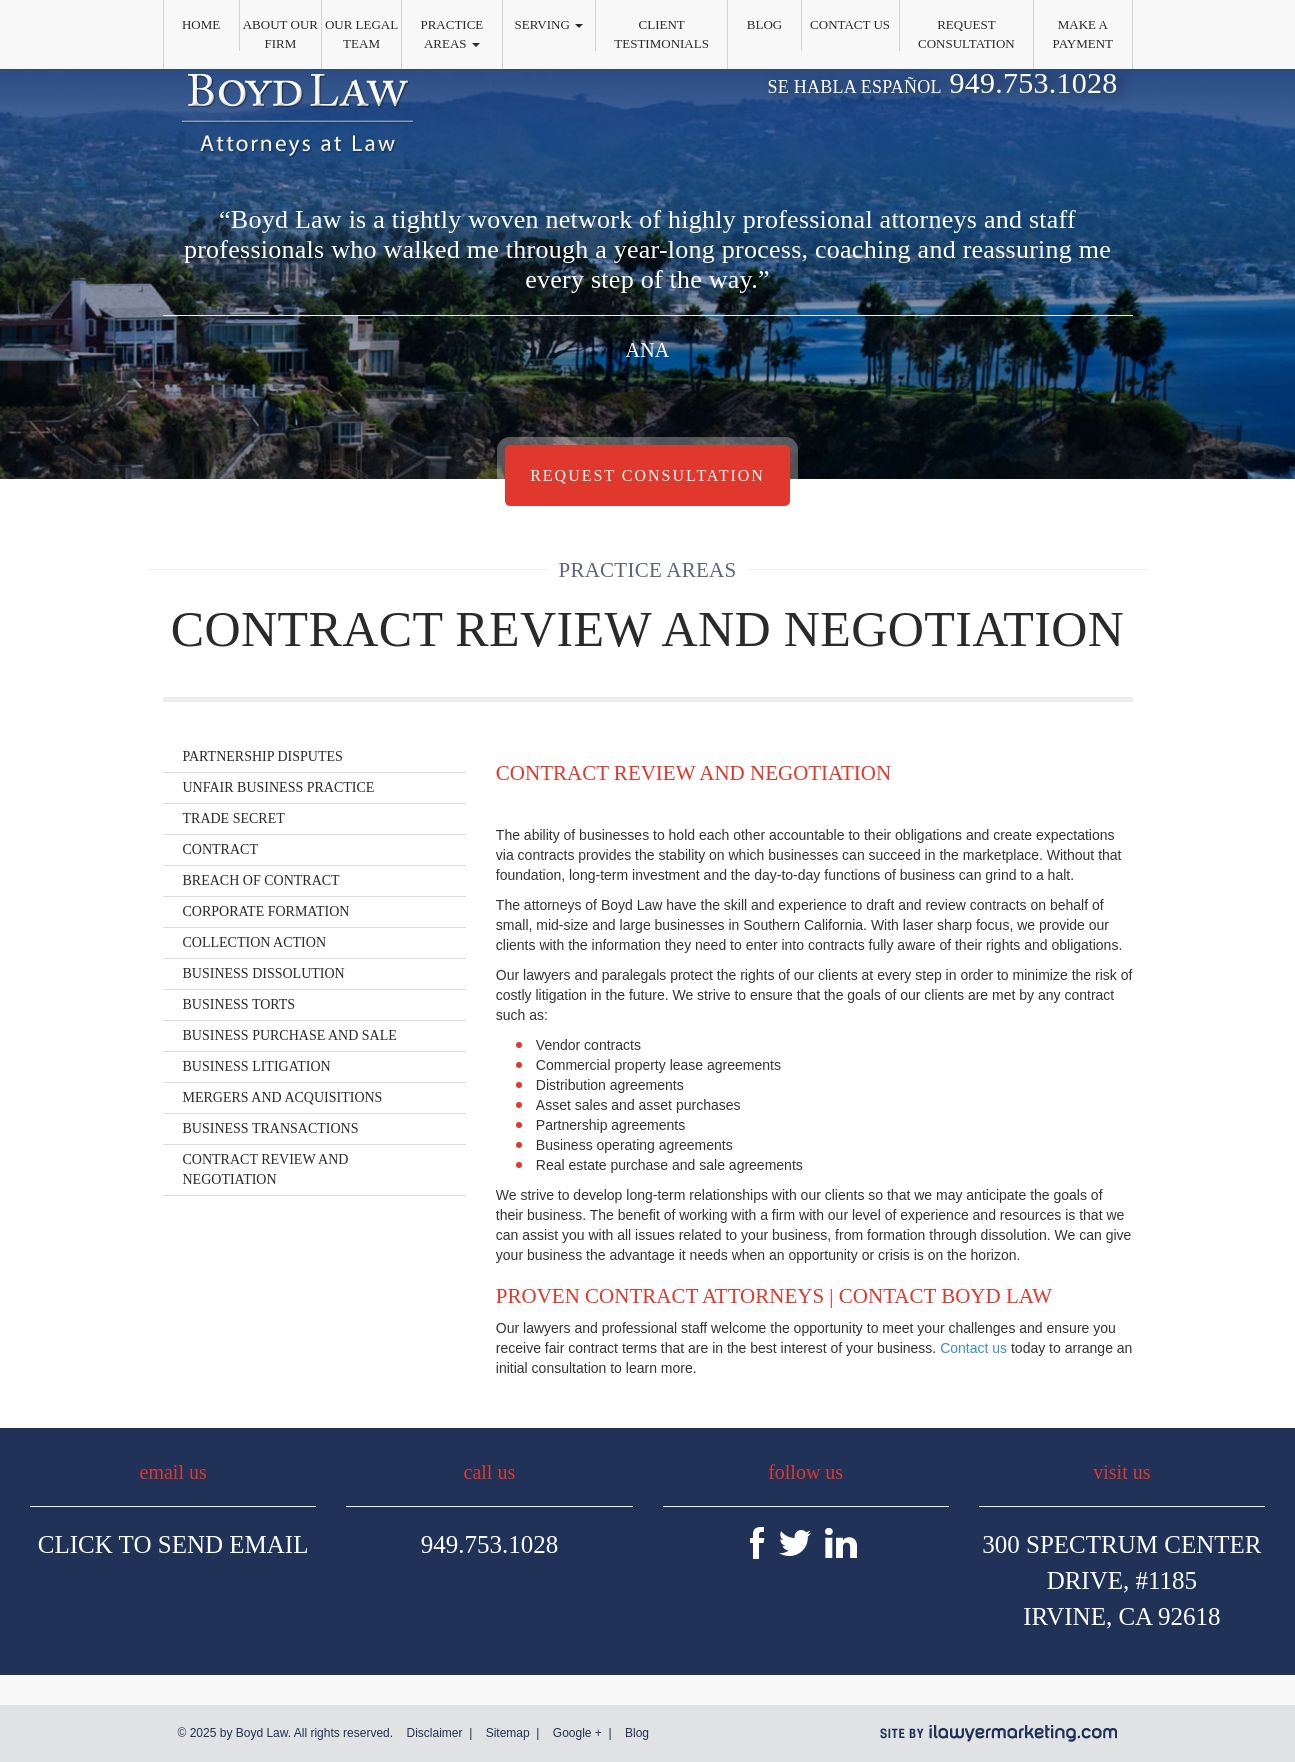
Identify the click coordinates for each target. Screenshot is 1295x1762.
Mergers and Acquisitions (283, 1097)
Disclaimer (434, 1733)
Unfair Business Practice (279, 787)
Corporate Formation (266, 911)
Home (201, 24)
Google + (577, 1733)
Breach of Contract (261, 880)
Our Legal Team (361, 34)
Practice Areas (451, 34)
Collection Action (255, 942)
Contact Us (850, 24)
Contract (220, 849)
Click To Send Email (173, 1544)
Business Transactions (271, 1128)
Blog (764, 24)
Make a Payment (1083, 34)
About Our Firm (280, 34)
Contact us (973, 1348)
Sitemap (508, 1733)
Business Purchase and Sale (290, 1035)
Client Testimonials (661, 34)
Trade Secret (234, 818)
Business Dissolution (264, 973)
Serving (549, 24)
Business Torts (239, 1004)
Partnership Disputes (263, 756)
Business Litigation (257, 1066)
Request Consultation (966, 34)
